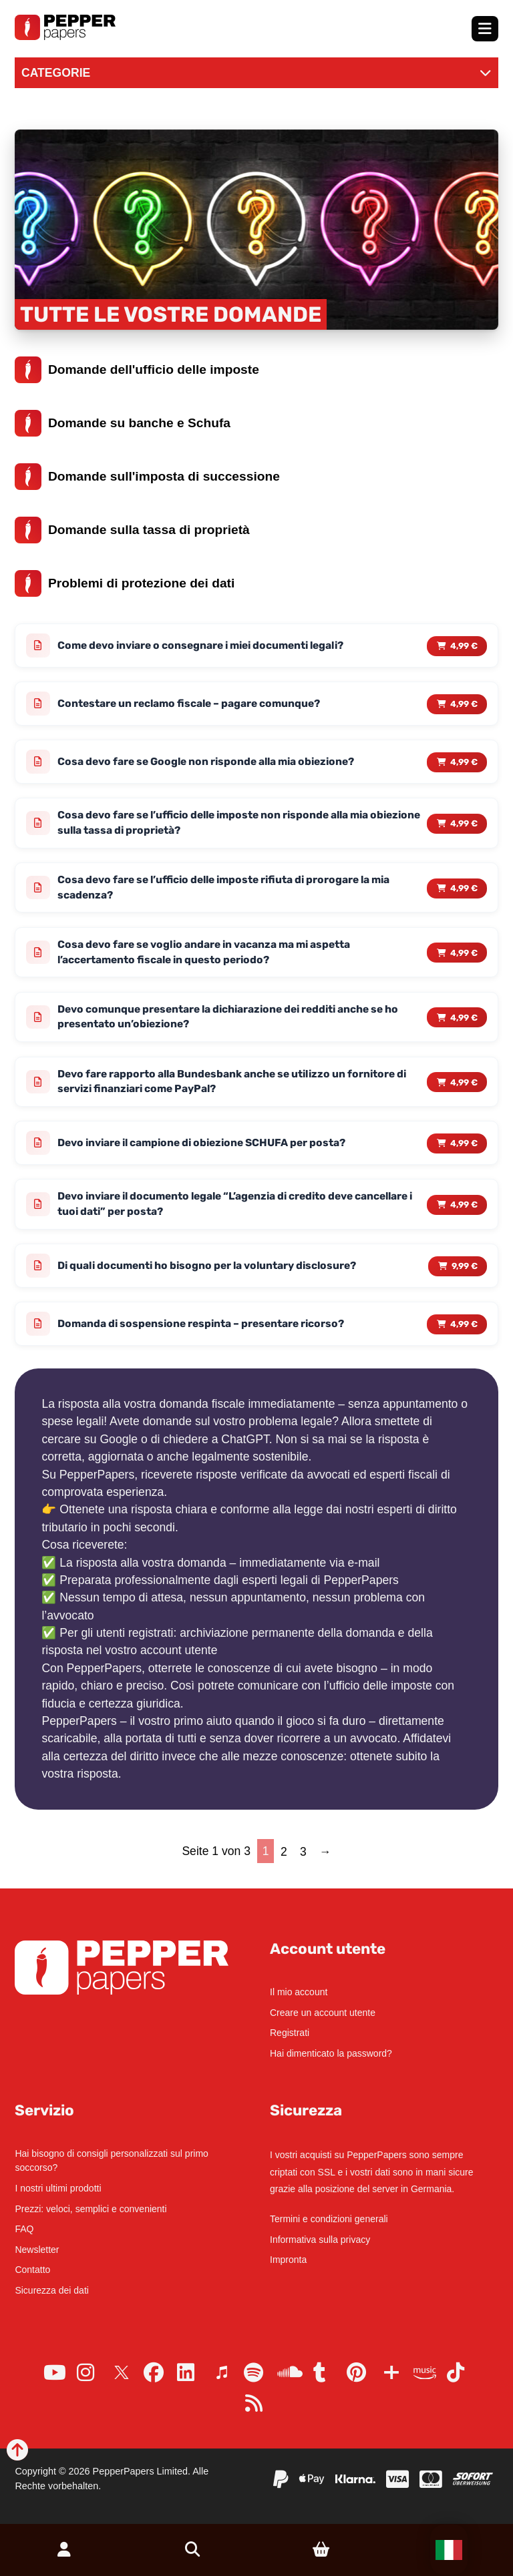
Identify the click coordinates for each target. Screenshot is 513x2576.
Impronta (288, 2260)
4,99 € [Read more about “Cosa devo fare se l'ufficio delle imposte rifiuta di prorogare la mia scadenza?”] (464, 890)
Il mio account (298, 1992)
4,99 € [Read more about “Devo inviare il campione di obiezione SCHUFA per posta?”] (464, 1148)
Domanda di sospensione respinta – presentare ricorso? (205, 1330)
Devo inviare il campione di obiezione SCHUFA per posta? (208, 1147)
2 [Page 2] (284, 1858)
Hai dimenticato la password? (331, 2053)
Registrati (289, 2033)
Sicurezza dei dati (52, 2290)
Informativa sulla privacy (320, 2239)
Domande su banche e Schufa (122, 423)
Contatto (32, 2269)
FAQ (24, 2229)
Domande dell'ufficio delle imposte (137, 369)
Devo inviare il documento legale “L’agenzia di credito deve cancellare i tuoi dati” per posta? (213, 1210)
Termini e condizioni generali (329, 2219)
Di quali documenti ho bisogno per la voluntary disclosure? (212, 1272)
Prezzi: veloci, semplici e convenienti (90, 2209)
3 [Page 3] (303, 1858)
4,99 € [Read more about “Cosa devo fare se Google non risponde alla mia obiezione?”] (464, 763)
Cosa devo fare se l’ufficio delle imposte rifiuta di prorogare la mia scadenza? (230, 890)
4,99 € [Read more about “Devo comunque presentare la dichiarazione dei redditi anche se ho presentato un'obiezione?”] (464, 1021)
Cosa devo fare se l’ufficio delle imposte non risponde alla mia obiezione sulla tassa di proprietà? (220, 824)
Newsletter (37, 2249)
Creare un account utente (322, 2012)
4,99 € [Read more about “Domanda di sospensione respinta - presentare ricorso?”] (464, 1331)
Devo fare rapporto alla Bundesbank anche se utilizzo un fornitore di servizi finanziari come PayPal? (237, 1086)
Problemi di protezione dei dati (124, 583)
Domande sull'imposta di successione (147, 476)
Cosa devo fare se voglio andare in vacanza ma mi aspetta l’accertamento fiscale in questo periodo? (209, 955)
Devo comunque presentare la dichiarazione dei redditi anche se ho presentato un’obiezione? (234, 1021)
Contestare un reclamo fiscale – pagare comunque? (193, 704)
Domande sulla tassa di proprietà (132, 530)
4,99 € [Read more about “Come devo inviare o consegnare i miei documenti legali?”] (464, 646)
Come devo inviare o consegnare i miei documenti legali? (208, 645)
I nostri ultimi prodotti (58, 2188)
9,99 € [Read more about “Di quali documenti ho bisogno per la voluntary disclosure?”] (465, 1272)
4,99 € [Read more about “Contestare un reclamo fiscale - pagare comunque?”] (464, 704)
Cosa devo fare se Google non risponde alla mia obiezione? (212, 762)
